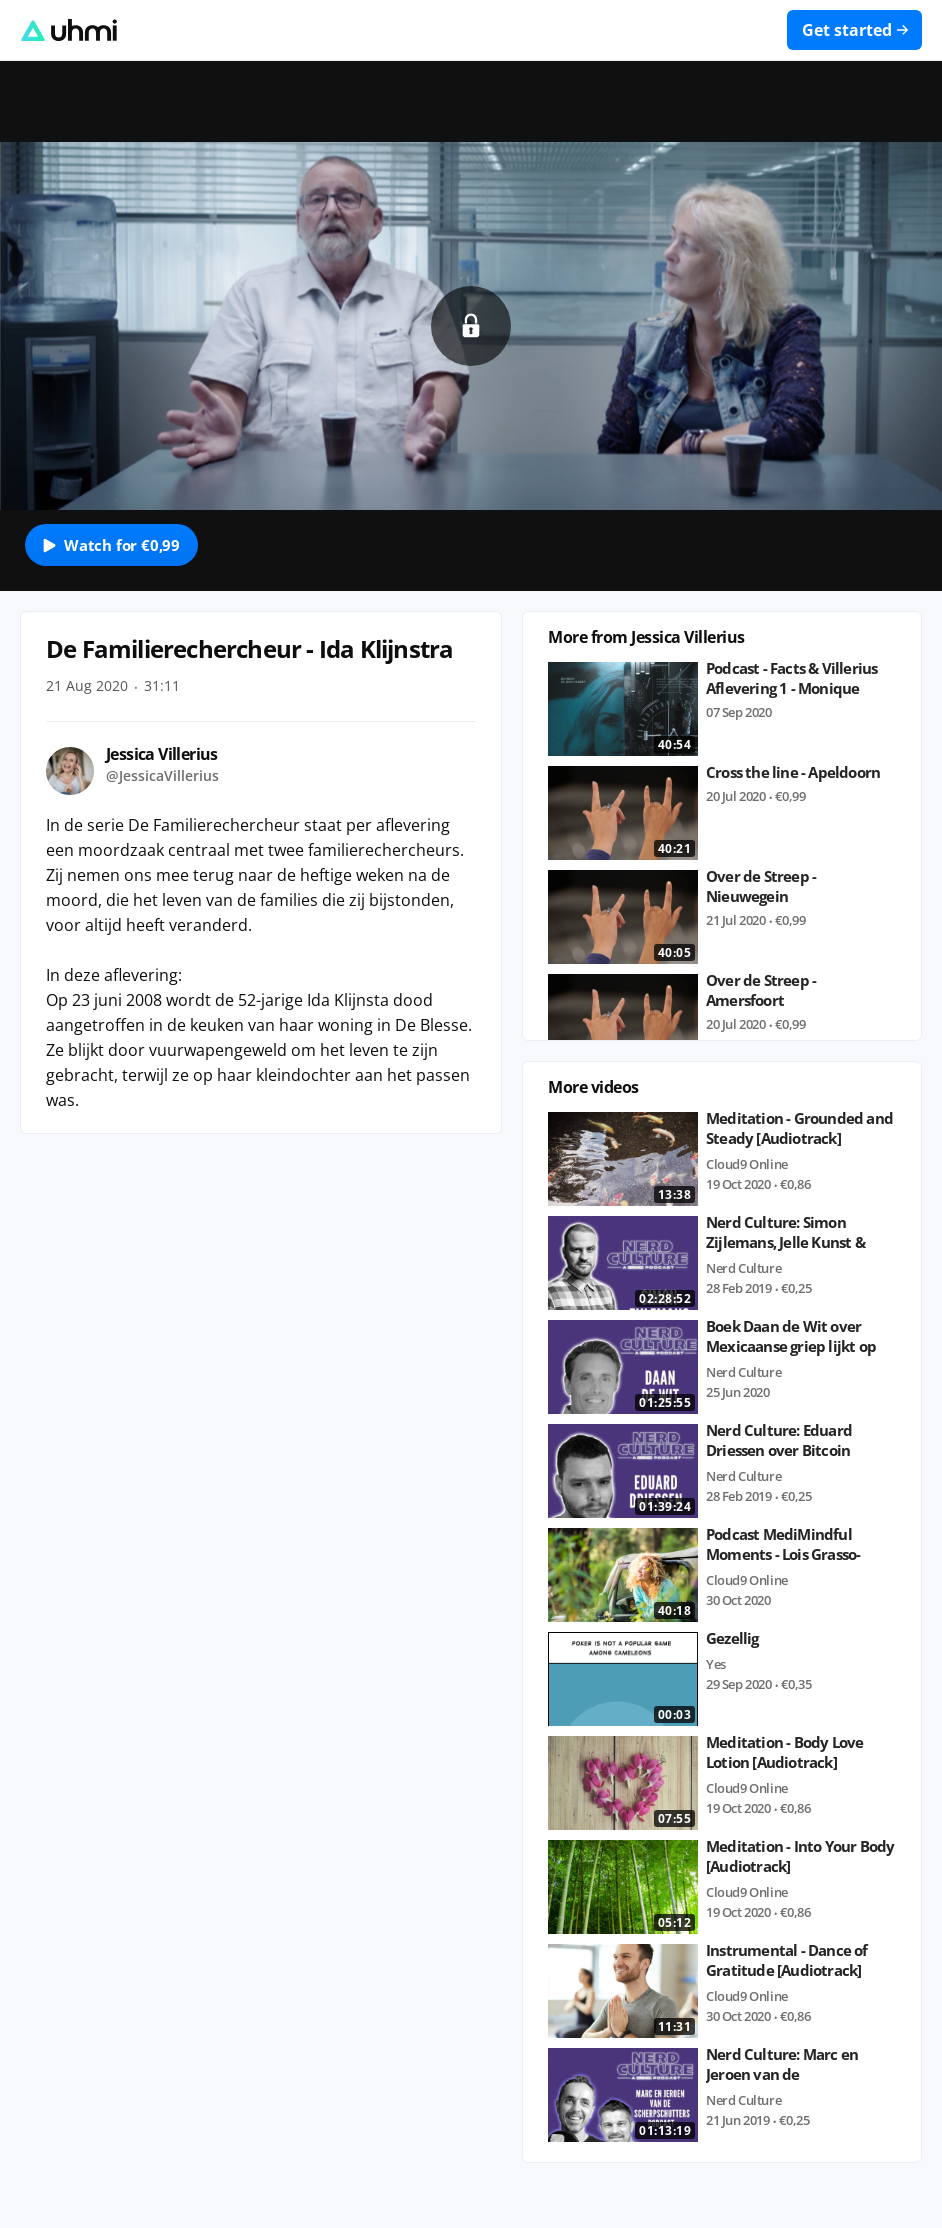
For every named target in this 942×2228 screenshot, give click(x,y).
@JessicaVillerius (162, 775)
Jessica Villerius (162, 754)
